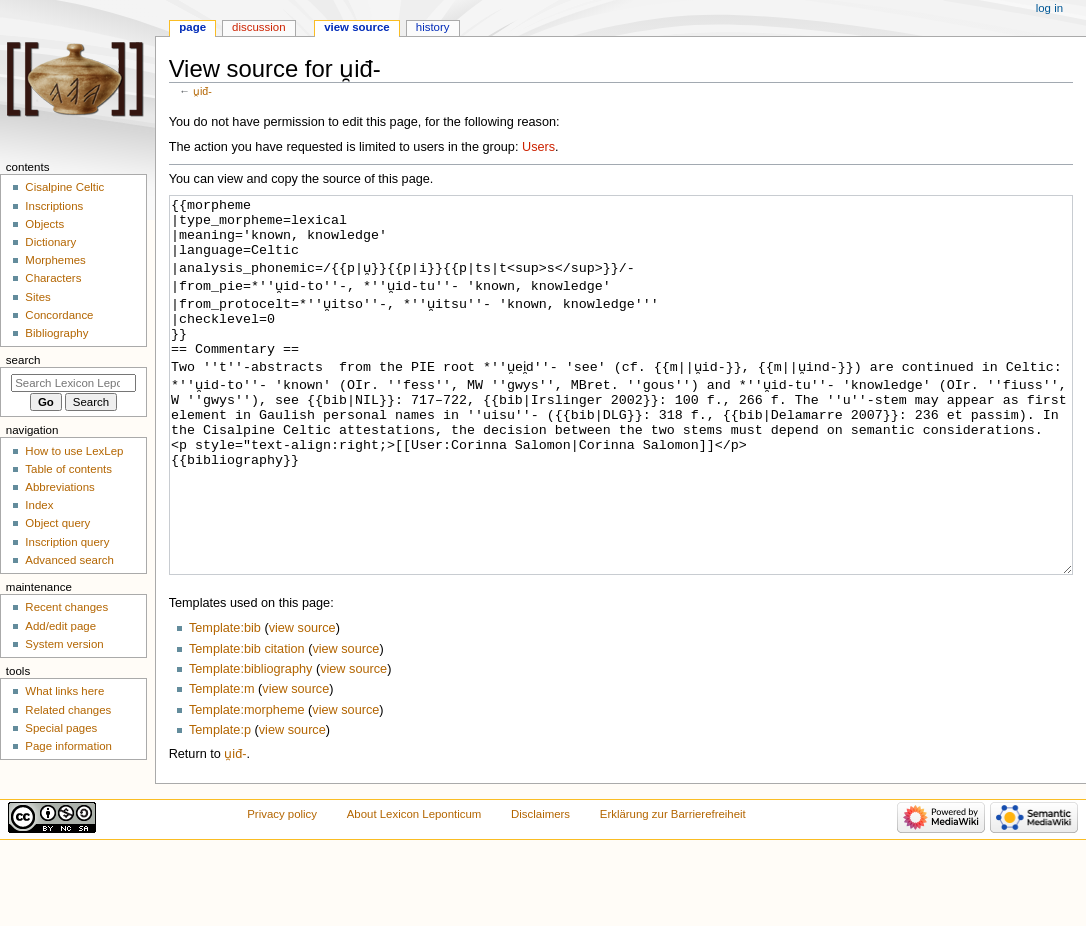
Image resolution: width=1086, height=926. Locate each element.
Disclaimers (540, 889)
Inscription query (67, 542)
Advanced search (69, 560)
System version (64, 644)
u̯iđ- (202, 91)
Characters (53, 278)
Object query (57, 523)
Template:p (220, 805)
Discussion (258, 27)
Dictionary (50, 242)
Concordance (59, 315)
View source (357, 27)
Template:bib (225, 703)
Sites (37, 297)
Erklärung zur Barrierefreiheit (673, 889)
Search (23, 360)
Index (39, 505)
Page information (68, 746)
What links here (64, 691)
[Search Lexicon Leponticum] (73, 383)
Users (538, 147)
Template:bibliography (250, 744)
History (433, 27)
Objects (44, 224)
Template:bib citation (247, 724)
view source (302, 703)
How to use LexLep (74, 451)
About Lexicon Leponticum (414, 889)
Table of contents (68, 469)
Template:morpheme (247, 785)
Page (192, 27)
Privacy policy (282, 889)
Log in (1049, 8)
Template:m (222, 764)
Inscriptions (54, 206)
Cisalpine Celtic (64, 187)
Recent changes (66, 607)
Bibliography (56, 333)
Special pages (61, 728)
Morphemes (55, 260)
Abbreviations (59, 487)
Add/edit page (60, 626)
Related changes (68, 710)
